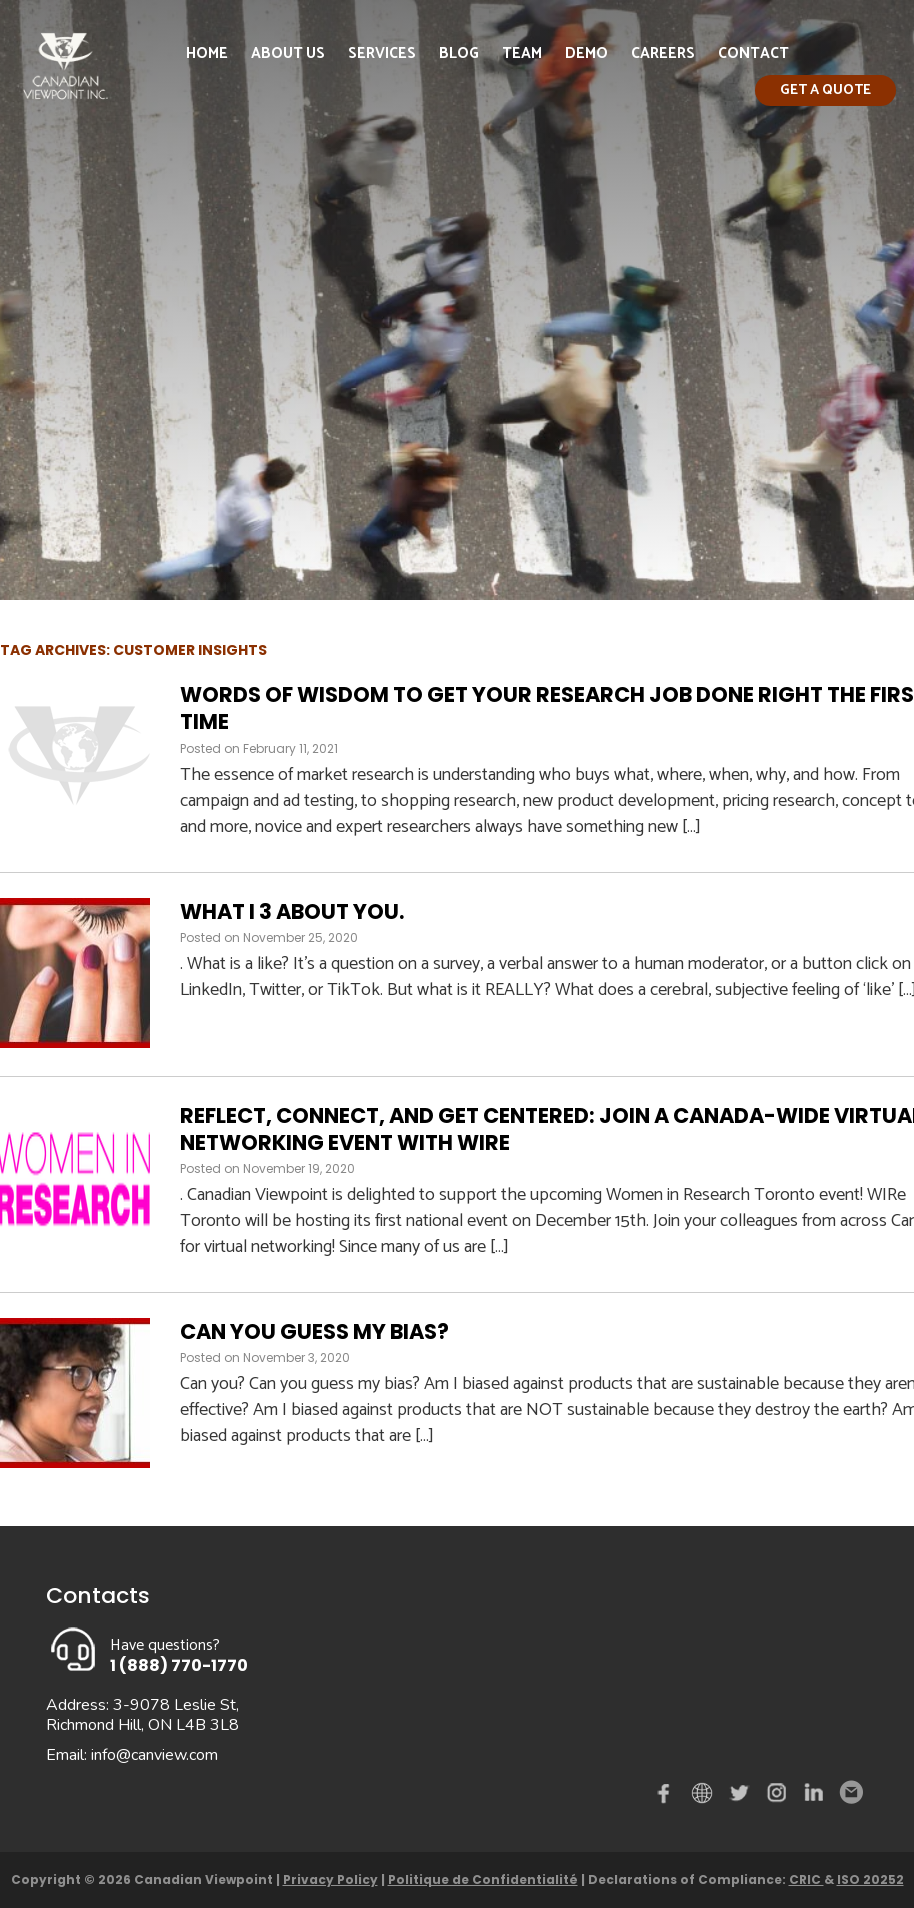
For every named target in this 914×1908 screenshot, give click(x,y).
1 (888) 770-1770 (179, 1665)
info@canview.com (154, 1755)
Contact (753, 53)
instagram (778, 1797)
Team (522, 53)
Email (850, 1793)
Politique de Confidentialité (483, 1879)
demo (705, 1793)
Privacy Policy (330, 1879)
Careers (663, 53)
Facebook (668, 1797)
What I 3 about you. (292, 911)
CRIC (806, 1879)
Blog (459, 53)
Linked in (814, 1797)
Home (207, 53)
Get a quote (825, 90)
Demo (586, 53)
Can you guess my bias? (314, 1331)
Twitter (742, 1797)
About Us (288, 53)
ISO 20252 (870, 1879)
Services (382, 53)
